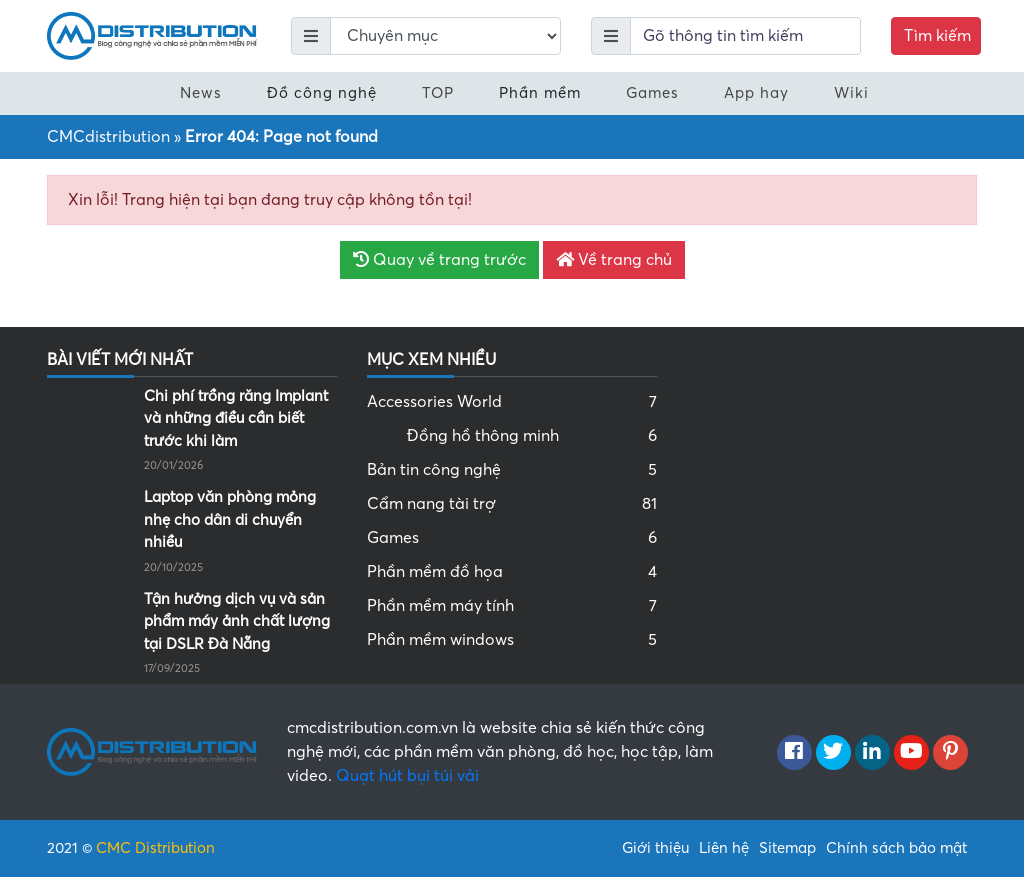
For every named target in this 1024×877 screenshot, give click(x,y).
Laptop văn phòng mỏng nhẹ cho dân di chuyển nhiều (230, 519)
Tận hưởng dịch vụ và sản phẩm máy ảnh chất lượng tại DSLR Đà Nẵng (237, 621)
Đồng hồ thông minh (532, 436)
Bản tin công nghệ (512, 470)
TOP (438, 93)
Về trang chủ (614, 260)
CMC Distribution (155, 848)
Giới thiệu (655, 848)
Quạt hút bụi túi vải (407, 776)
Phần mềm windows (512, 640)
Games (652, 93)
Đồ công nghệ (322, 93)
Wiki (851, 93)
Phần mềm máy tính (512, 606)
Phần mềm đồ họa (512, 572)
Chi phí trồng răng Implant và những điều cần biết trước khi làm (236, 418)
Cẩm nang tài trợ (512, 504)
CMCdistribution (108, 137)
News (201, 93)
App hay (756, 93)
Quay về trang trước (439, 260)
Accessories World (512, 402)
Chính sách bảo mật (896, 848)
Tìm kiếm (937, 36)
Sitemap (787, 848)
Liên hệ (724, 848)
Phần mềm (540, 93)
